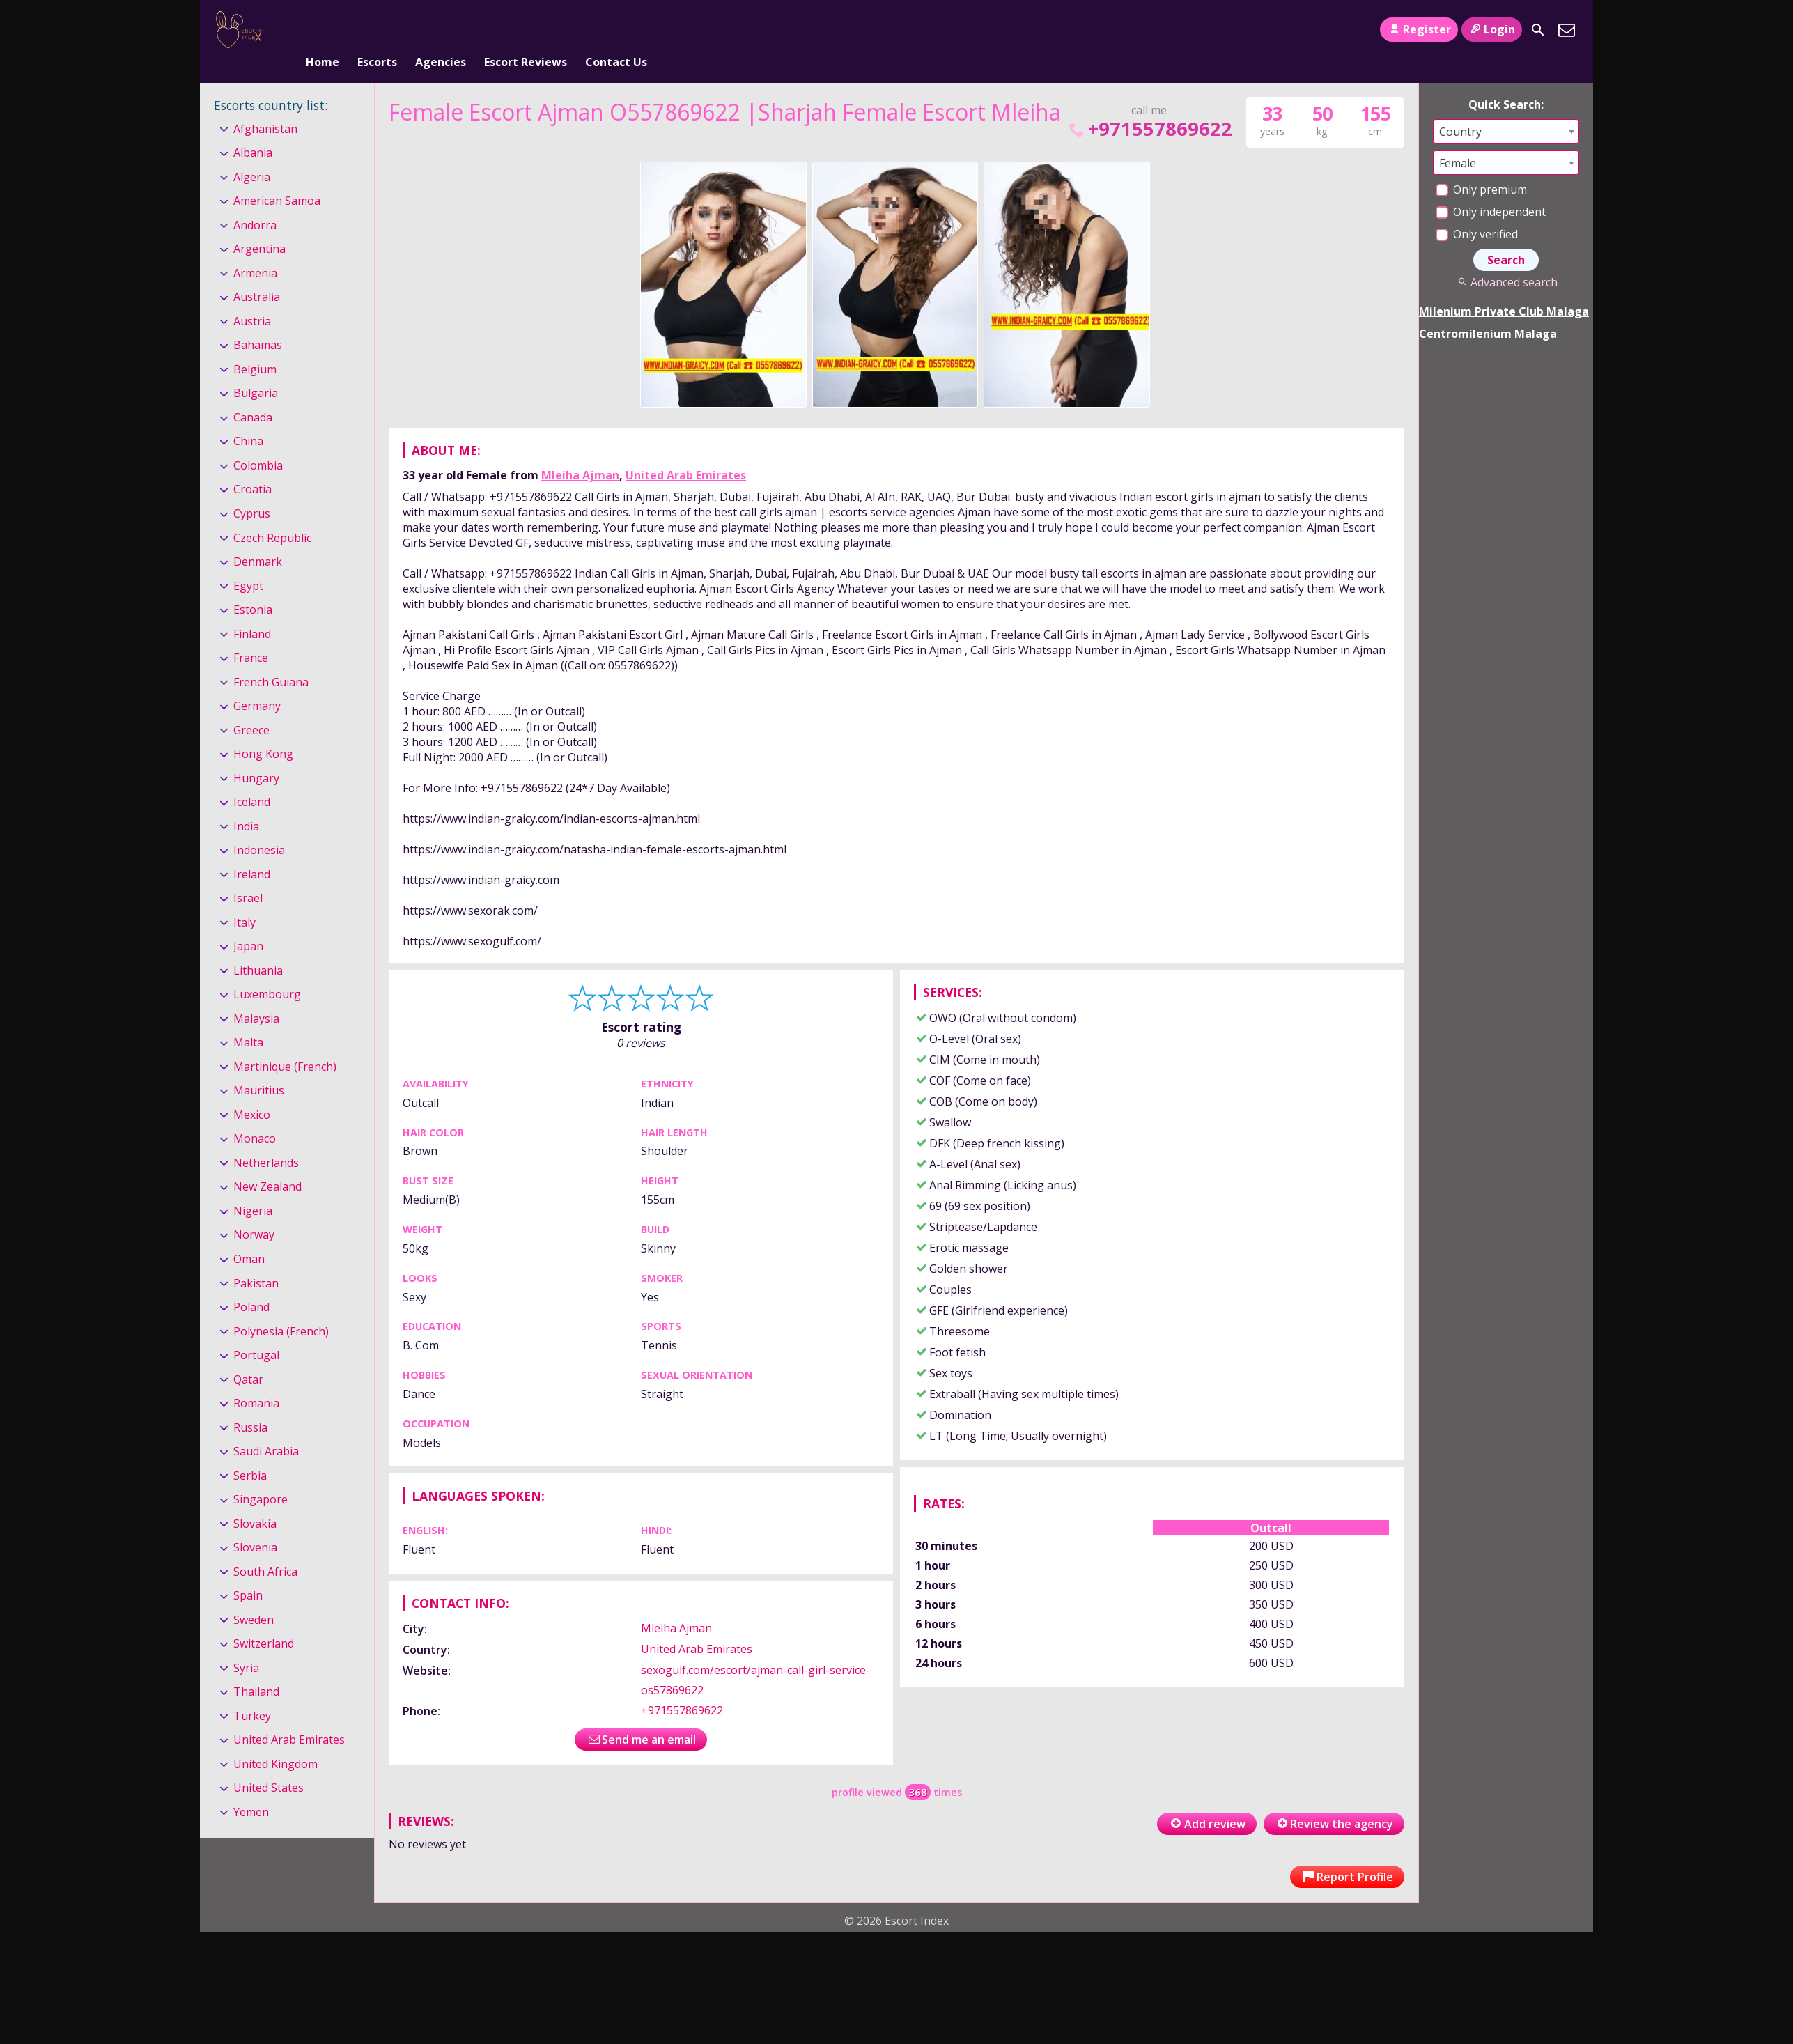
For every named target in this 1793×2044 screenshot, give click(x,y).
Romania (256, 1380)
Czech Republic (272, 514)
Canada (252, 394)
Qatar (248, 1356)
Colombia (258, 442)
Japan (248, 923)
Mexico (251, 1091)
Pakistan (256, 1260)
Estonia (252, 586)
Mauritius (258, 1068)
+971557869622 (1149, 105)
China (248, 418)
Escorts (377, 30)
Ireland (251, 851)
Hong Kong (263, 730)
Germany (257, 682)
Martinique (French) (284, 1043)
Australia (256, 274)
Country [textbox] (1460, 108)
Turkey (252, 1693)
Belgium (255, 346)
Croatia (252, 466)
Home (322, 30)
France (250, 634)
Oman (249, 1236)
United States (268, 1765)
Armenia (255, 250)
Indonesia (259, 827)
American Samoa (276, 177)
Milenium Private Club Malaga (1504, 288)
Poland (251, 1284)
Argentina (259, 226)
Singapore (260, 1476)
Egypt (248, 563)
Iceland (251, 779)
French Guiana (271, 659)
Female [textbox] (1457, 140)
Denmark (257, 538)
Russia (250, 1404)
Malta (248, 1020)
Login (1491, 29)
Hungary (256, 755)
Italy (244, 899)
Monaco (254, 1116)
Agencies (440, 30)
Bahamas (257, 322)
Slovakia (255, 1500)
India (246, 803)
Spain (248, 1572)
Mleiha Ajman (580, 452)
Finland (252, 611)
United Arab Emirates (686, 452)
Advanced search (1505, 259)
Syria (246, 1644)
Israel (248, 875)
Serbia (250, 1452)
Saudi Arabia (266, 1428)
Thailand (256, 1668)
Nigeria (252, 1187)
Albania (252, 129)
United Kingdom (275, 1741)
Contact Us (616, 30)
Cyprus (251, 490)
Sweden (253, 1596)
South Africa (265, 1548)
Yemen (251, 1789)
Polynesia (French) (281, 1308)
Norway (253, 1212)
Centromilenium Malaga (1488, 310)
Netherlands (266, 1139)
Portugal (256, 1332)
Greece (251, 707)
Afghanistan (265, 106)
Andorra (255, 202)
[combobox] (1506, 108)
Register (1418, 29)
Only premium (1481, 166)
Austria (252, 298)
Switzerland (263, 1620)
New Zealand (267, 1164)
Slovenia (255, 1524)
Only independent (1491, 188)
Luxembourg (267, 971)
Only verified (1477, 211)
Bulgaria (255, 370)
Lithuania (258, 947)
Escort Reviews (525, 30)
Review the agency (1334, 1801)
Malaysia (256, 995)
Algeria (251, 154)
